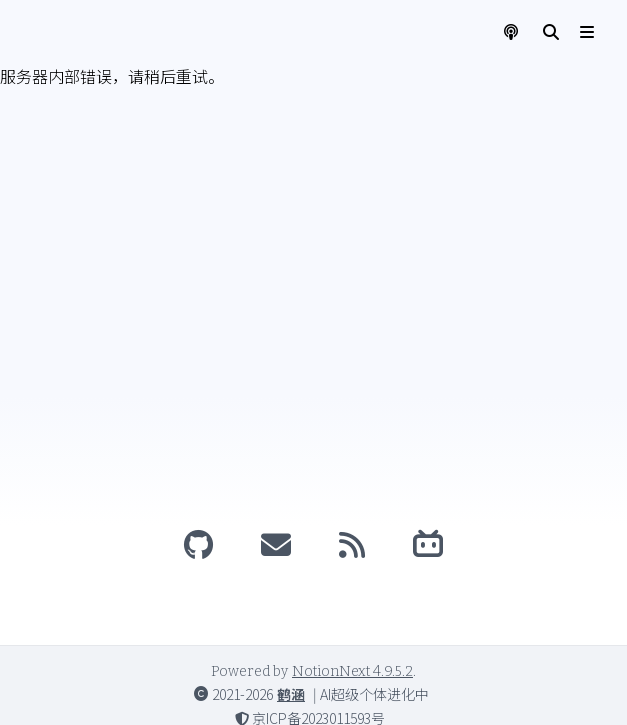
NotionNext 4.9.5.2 (352, 671)
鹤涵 (291, 694)
